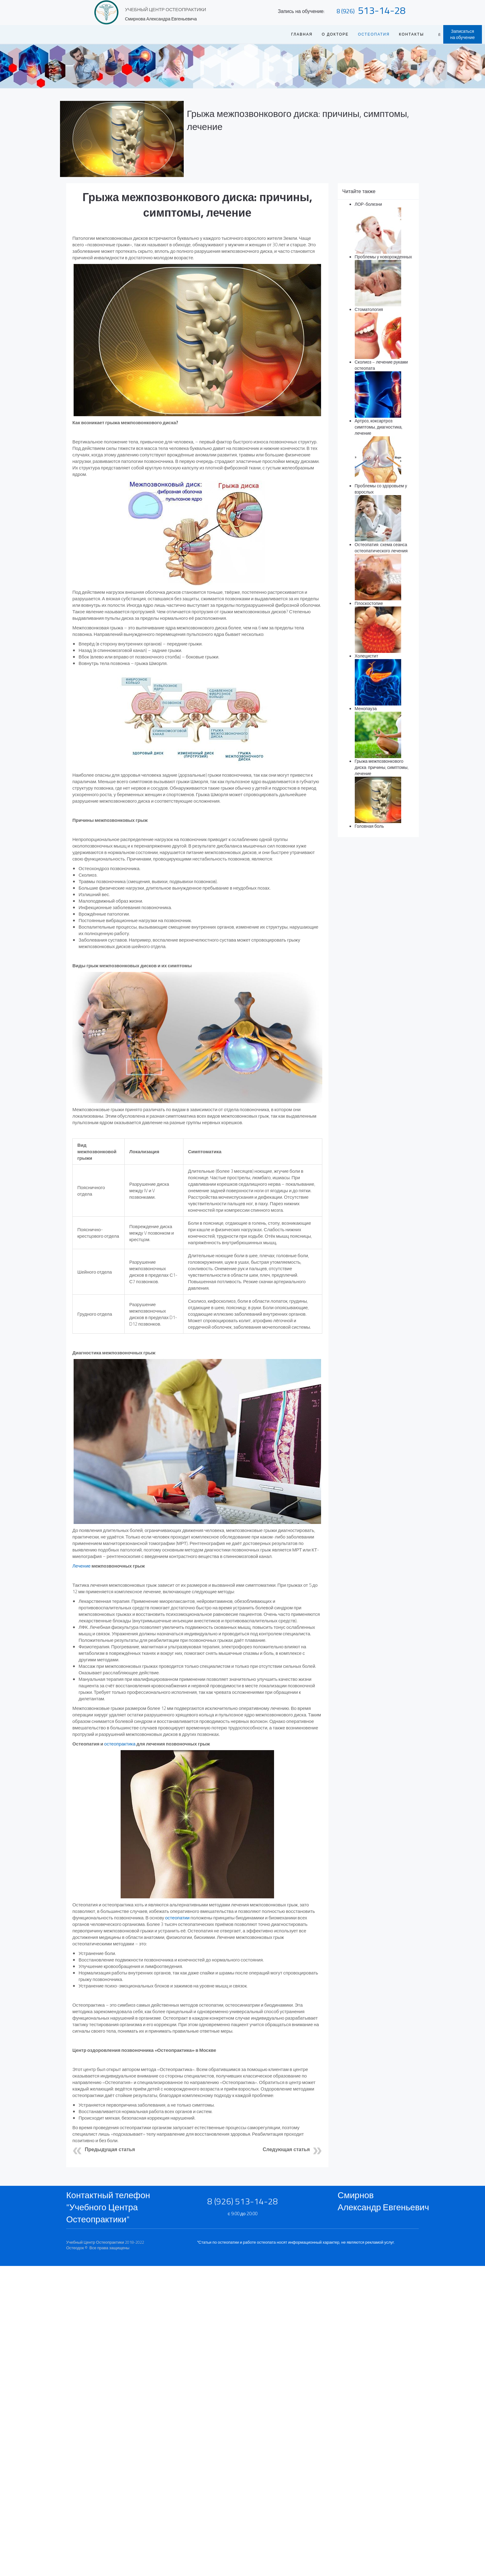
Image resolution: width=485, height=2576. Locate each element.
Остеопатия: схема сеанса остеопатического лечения (381, 547)
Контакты (411, 34)
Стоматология (369, 309)
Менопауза (366, 708)
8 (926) (346, 11)
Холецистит (366, 656)
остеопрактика (119, 1743)
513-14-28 (382, 10)
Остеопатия (374, 34)
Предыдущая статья (110, 2149)
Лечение (81, 1565)
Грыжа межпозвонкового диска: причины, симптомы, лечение (298, 120)
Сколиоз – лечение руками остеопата (381, 365)
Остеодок (75, 2248)
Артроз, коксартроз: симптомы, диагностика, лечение (379, 426)
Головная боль (369, 826)
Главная (301, 34)
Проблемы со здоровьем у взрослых (381, 488)
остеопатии (177, 1917)
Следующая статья (286, 2149)
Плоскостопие (369, 603)
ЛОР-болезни (368, 204)
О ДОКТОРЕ (335, 34)
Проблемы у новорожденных (383, 256)
